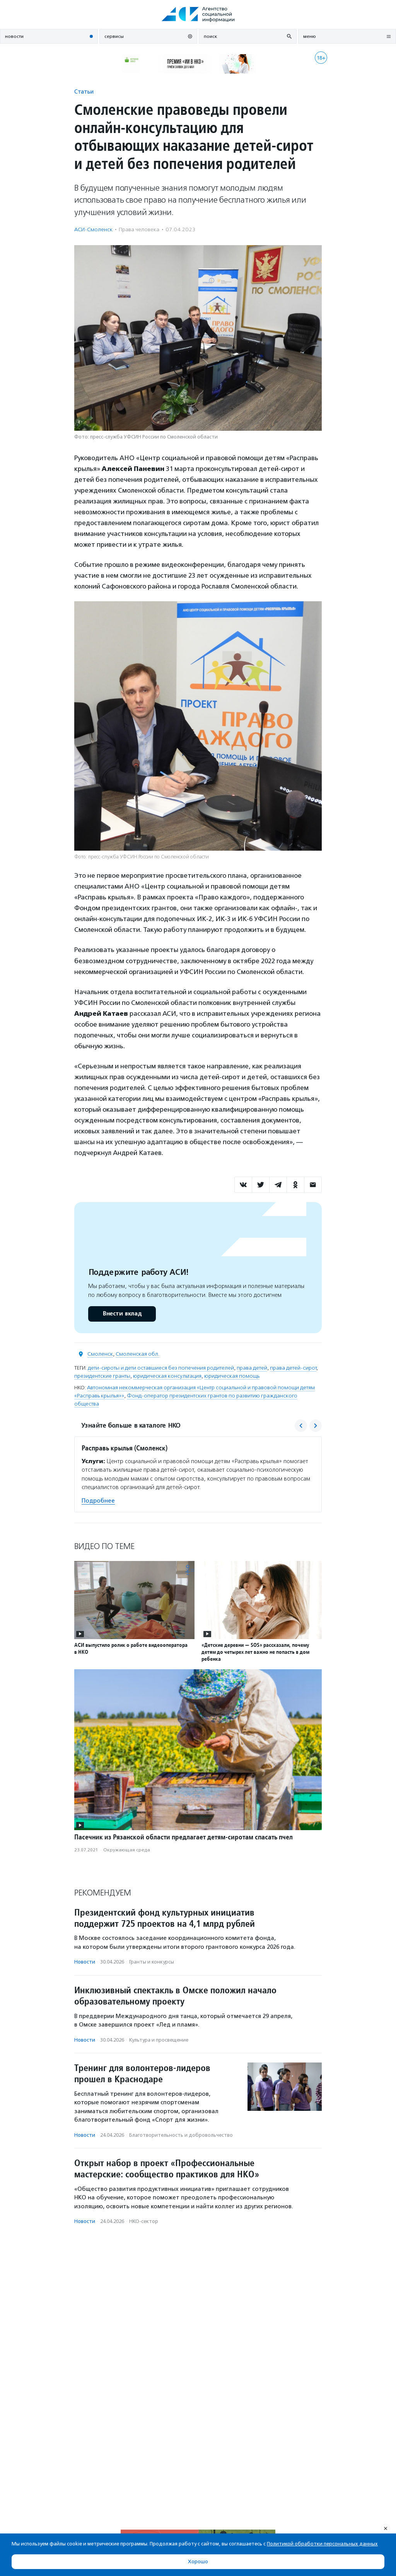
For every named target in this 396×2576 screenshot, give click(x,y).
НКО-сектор (143, 2221)
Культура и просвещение (158, 2040)
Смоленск (100, 1354)
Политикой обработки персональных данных (322, 2544)
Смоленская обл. (137, 1354)
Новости (84, 1962)
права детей (252, 1368)
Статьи (84, 91)
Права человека (139, 229)
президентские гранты (102, 1376)
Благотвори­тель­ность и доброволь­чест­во (181, 2135)
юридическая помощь (231, 1376)
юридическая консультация (167, 1376)
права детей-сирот (293, 1368)
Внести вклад (121, 1313)
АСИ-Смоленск (93, 229)
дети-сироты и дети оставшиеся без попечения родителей (161, 1368)
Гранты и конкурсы (151, 1962)
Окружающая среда (126, 1850)
